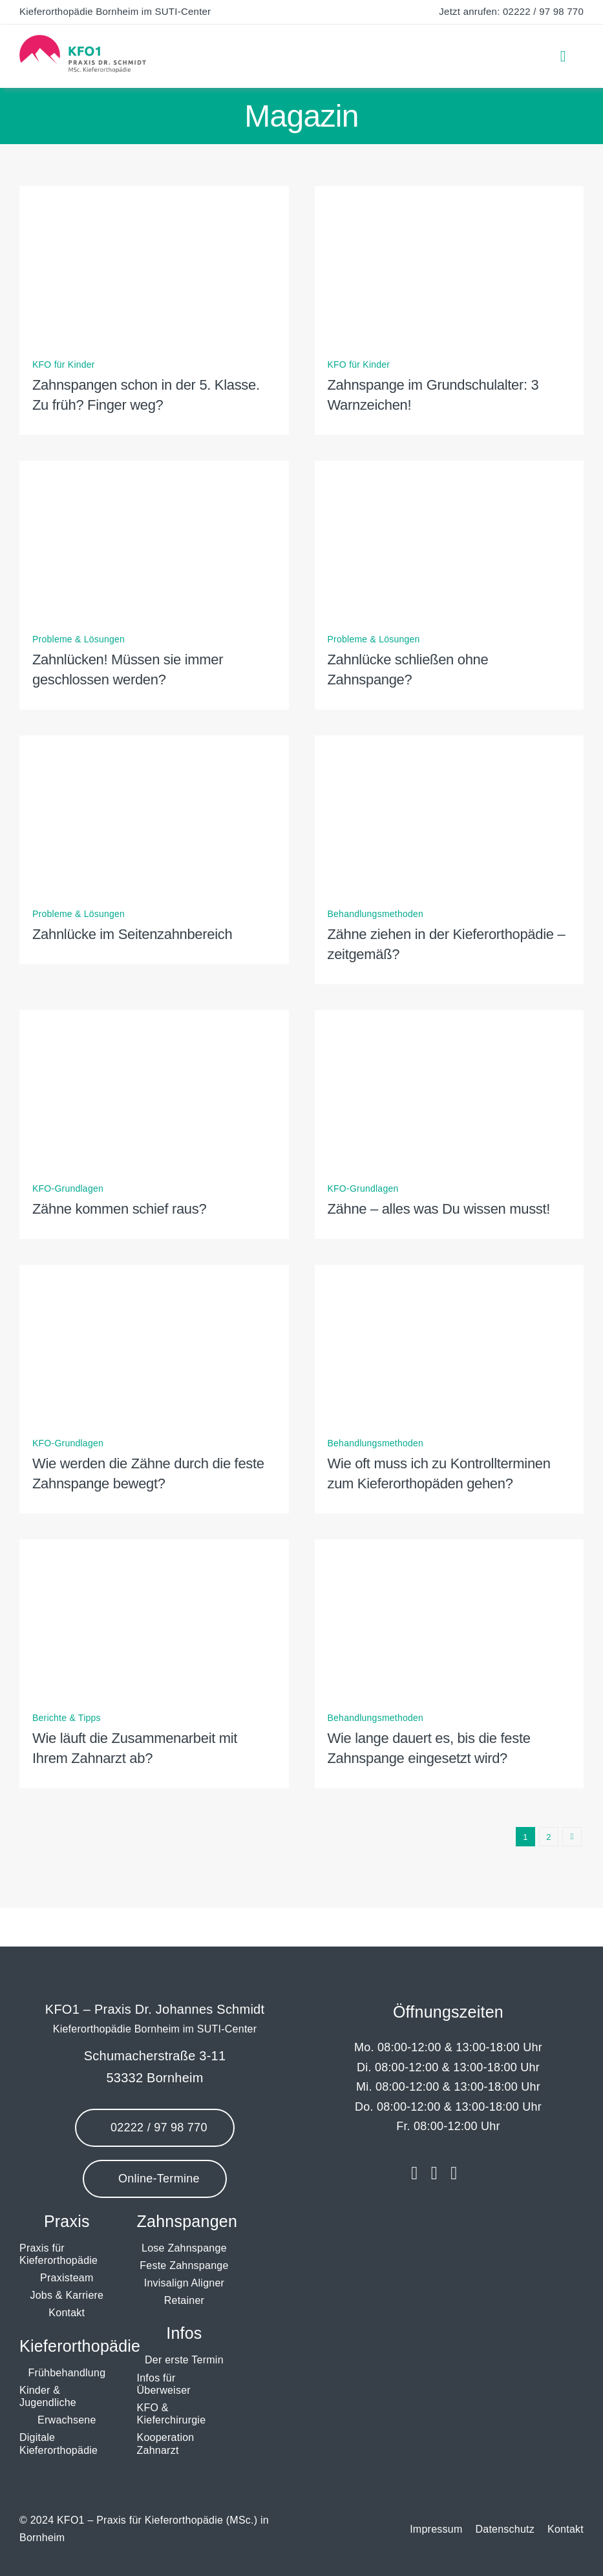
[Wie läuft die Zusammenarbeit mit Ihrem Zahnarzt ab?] (154, 1548)
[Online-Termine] (154, 2179)
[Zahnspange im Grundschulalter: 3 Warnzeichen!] (449, 194)
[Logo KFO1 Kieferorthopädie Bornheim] (83, 39)
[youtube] (453, 2173)
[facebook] (414, 2173)
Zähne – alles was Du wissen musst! (439, 1209)
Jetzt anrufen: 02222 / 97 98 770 (511, 11)
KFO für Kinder (63, 364)
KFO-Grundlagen (67, 1188)
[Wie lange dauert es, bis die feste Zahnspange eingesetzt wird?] (449, 1548)
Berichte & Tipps (66, 1718)
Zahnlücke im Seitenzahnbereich (132, 934)
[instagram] (434, 2173)
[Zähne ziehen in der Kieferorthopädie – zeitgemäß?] (449, 744)
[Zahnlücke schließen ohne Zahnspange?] (449, 469)
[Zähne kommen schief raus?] (154, 1018)
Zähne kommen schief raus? (119, 1209)
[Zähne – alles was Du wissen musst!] (449, 1018)
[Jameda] (478, 2173)
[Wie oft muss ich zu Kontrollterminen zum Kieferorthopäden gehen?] (449, 1273)
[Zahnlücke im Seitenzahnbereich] (154, 744)
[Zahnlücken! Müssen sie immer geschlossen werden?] (154, 469)
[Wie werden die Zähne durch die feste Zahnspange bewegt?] (154, 1273)
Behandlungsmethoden (376, 914)
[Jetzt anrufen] (154, 2128)
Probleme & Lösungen (78, 639)
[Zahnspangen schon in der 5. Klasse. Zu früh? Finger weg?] (154, 194)
